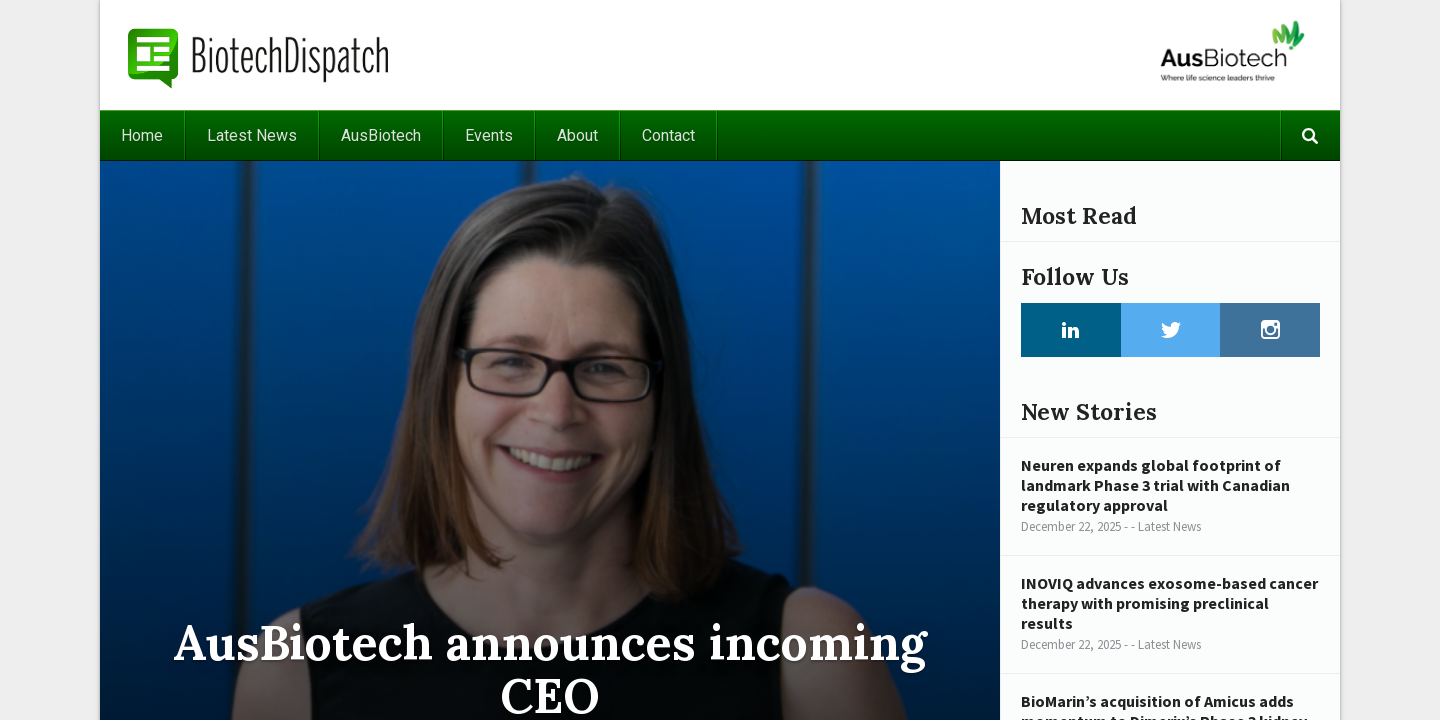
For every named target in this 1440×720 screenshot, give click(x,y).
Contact (668, 135)
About (577, 135)
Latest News (252, 135)
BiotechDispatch (259, 55)
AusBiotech (381, 135)
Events (489, 135)
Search (1310, 135)
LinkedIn (1071, 330)
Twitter (1171, 330)
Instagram (1270, 330)
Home (142, 135)
